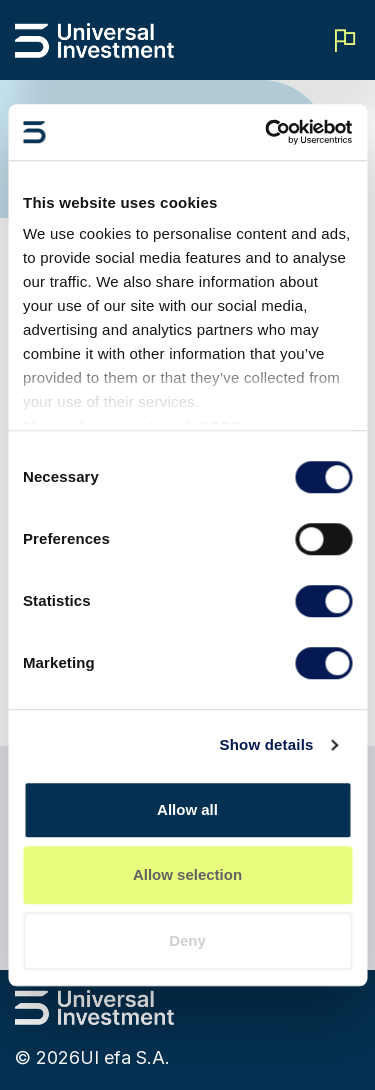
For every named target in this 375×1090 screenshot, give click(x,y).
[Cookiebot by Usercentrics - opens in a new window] (267, 132)
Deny (187, 940)
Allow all (187, 809)
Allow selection (187, 874)
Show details (266, 744)
